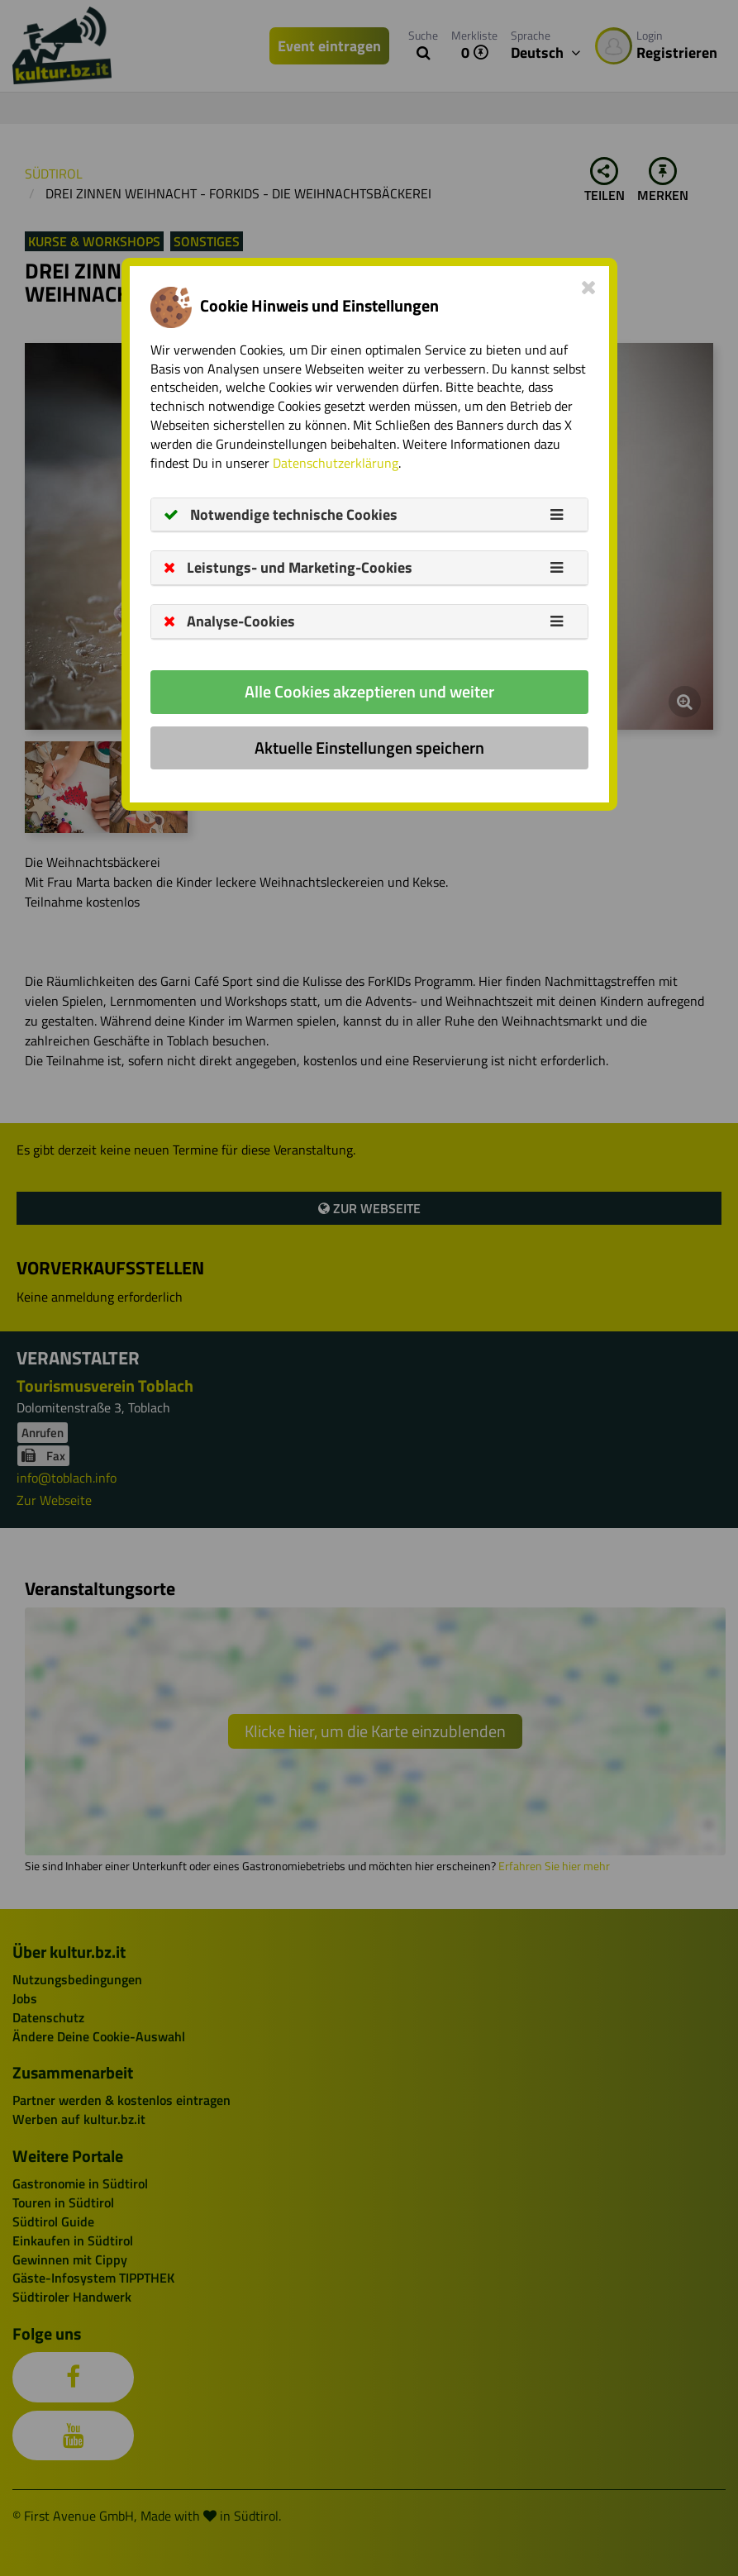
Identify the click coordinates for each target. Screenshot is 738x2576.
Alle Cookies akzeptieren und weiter (369, 691)
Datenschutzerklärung (335, 463)
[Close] (589, 287)
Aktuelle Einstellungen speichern (369, 747)
